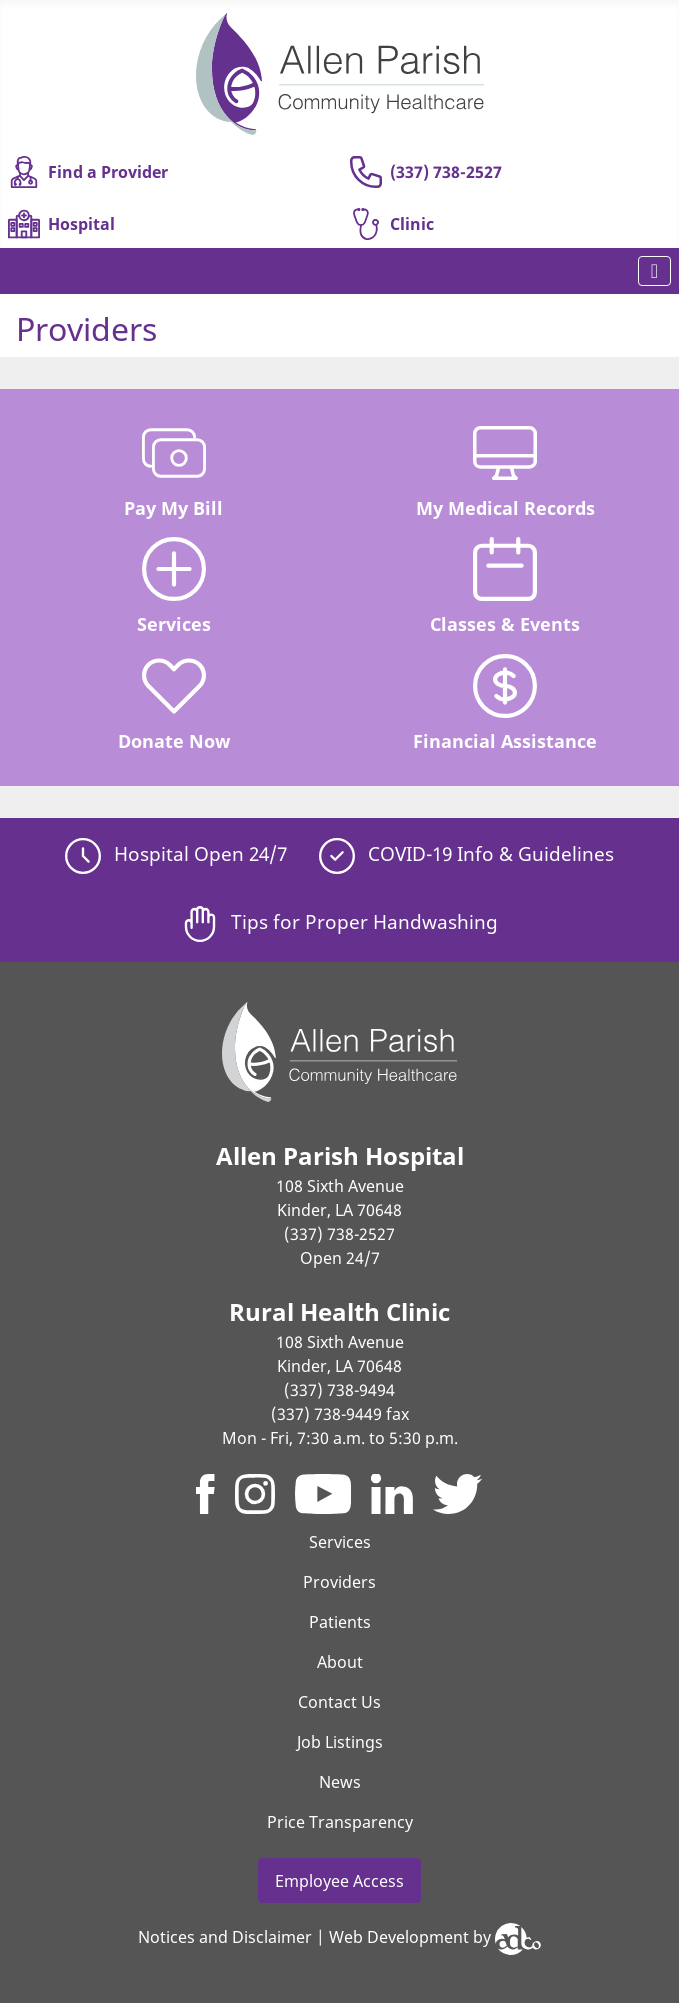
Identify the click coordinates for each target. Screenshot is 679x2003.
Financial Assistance (505, 703)
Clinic (392, 224)
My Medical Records (505, 470)
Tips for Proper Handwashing (340, 921)
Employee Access (339, 1881)
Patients (340, 1622)
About (340, 1662)
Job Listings (340, 1742)
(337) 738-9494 (339, 1390)
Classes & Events (505, 586)
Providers (339, 1582)
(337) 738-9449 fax (340, 1414)
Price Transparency (340, 1822)
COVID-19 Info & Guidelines (466, 853)
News (340, 1782)
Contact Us (339, 1702)
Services (174, 586)
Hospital (61, 224)
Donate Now (174, 703)
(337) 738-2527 (426, 172)
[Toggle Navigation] (654, 271)
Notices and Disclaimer (225, 1937)
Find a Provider (88, 172)
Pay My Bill (173, 470)
